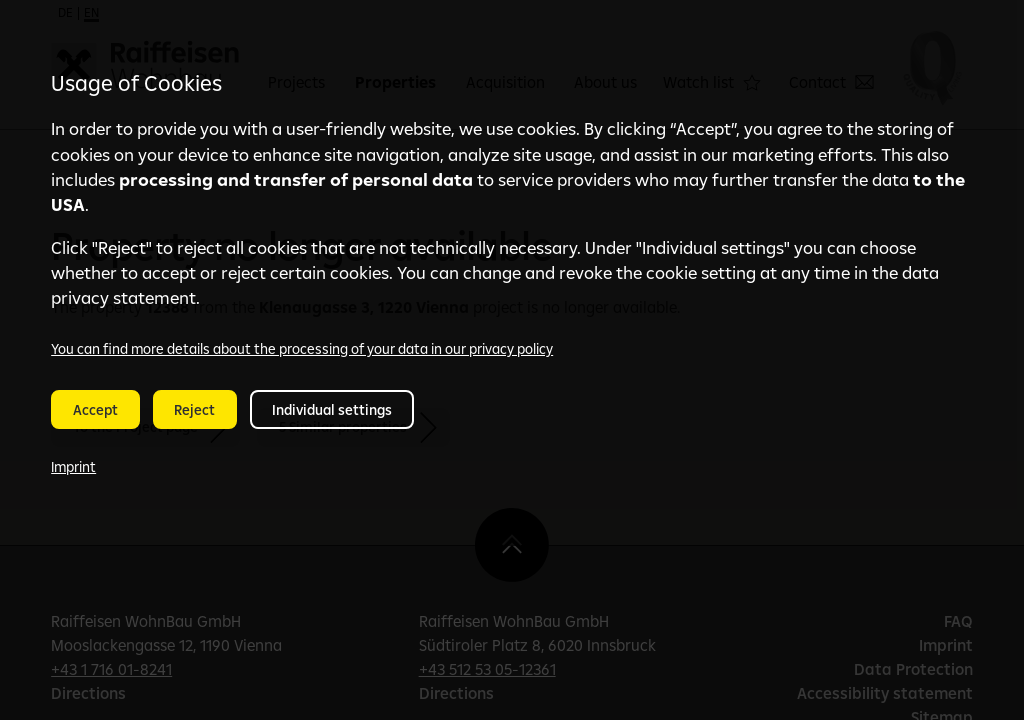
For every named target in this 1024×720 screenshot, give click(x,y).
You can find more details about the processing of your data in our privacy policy (302, 349)
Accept (95, 410)
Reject (194, 410)
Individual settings (332, 410)
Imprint (73, 467)
